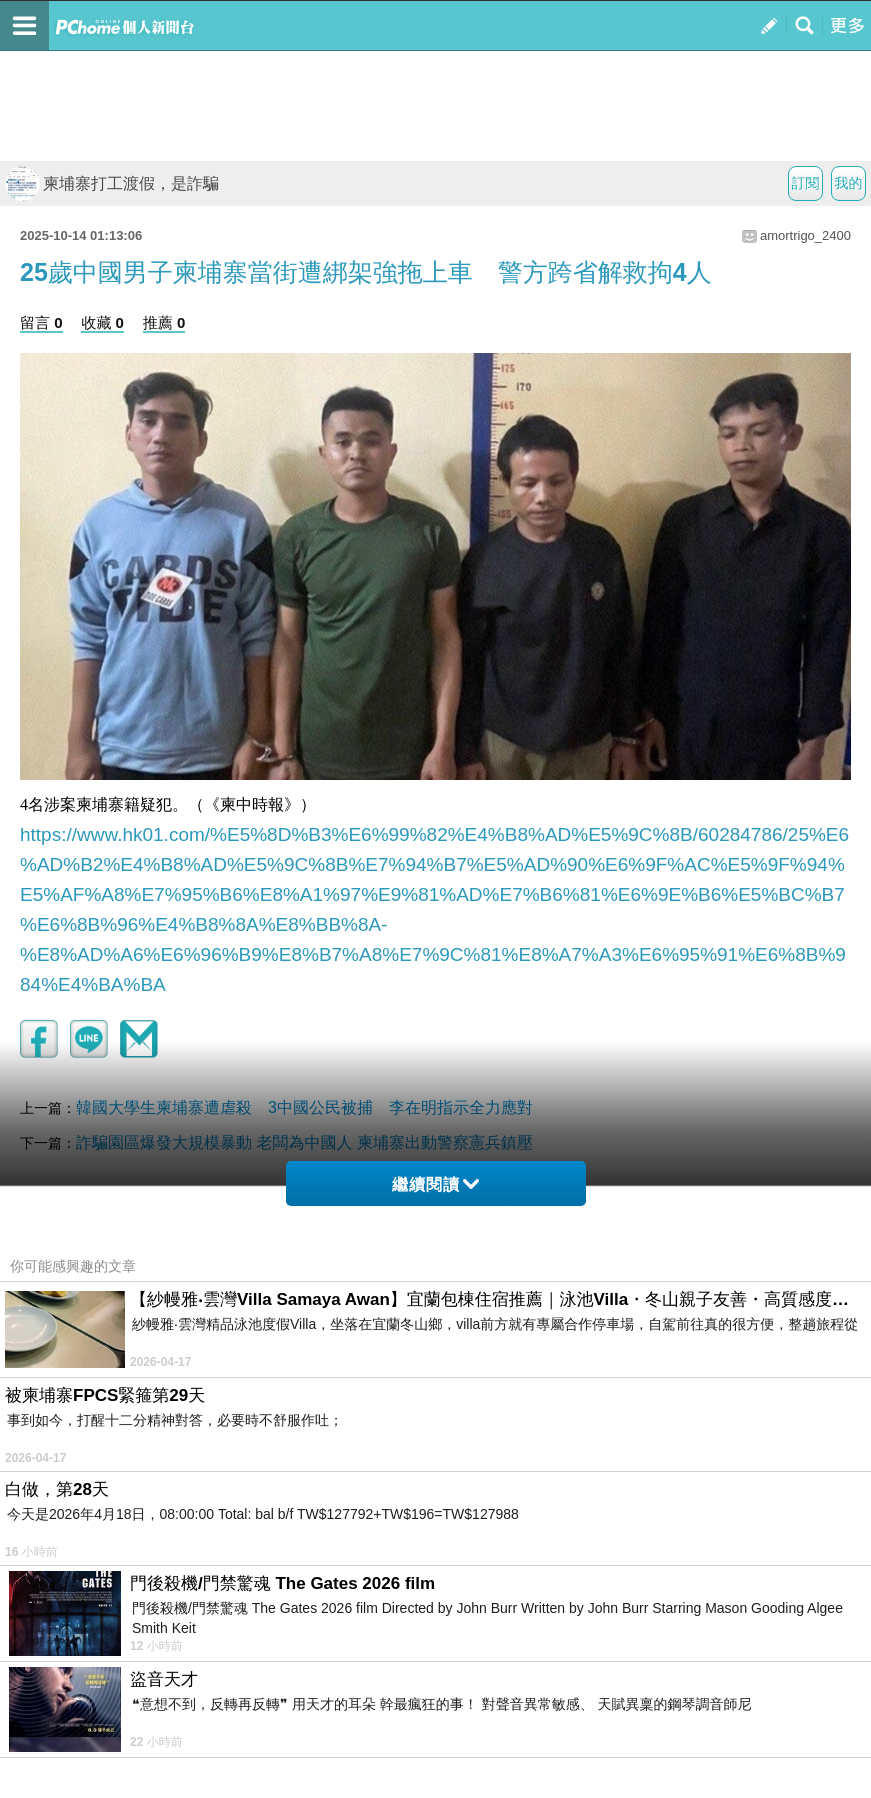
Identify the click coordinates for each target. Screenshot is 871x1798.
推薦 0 (164, 322)
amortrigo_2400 (805, 235)
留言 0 (41, 322)
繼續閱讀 (435, 1184)
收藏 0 (102, 322)
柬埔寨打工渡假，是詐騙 (112, 183)
